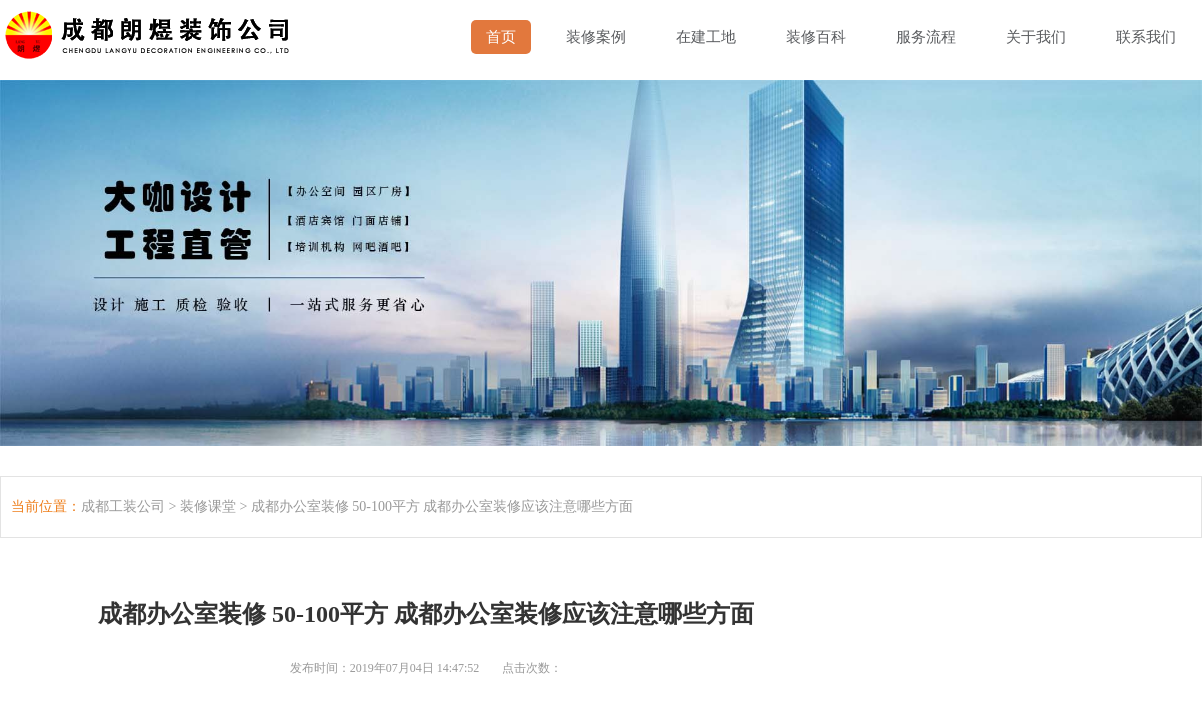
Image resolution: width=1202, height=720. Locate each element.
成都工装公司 (123, 506)
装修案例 (596, 37)
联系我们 (1146, 37)
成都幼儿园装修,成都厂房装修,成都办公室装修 (151, 30)
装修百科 (816, 37)
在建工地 (706, 37)
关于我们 (1036, 37)
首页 (501, 37)
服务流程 (926, 37)
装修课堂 (208, 506)
